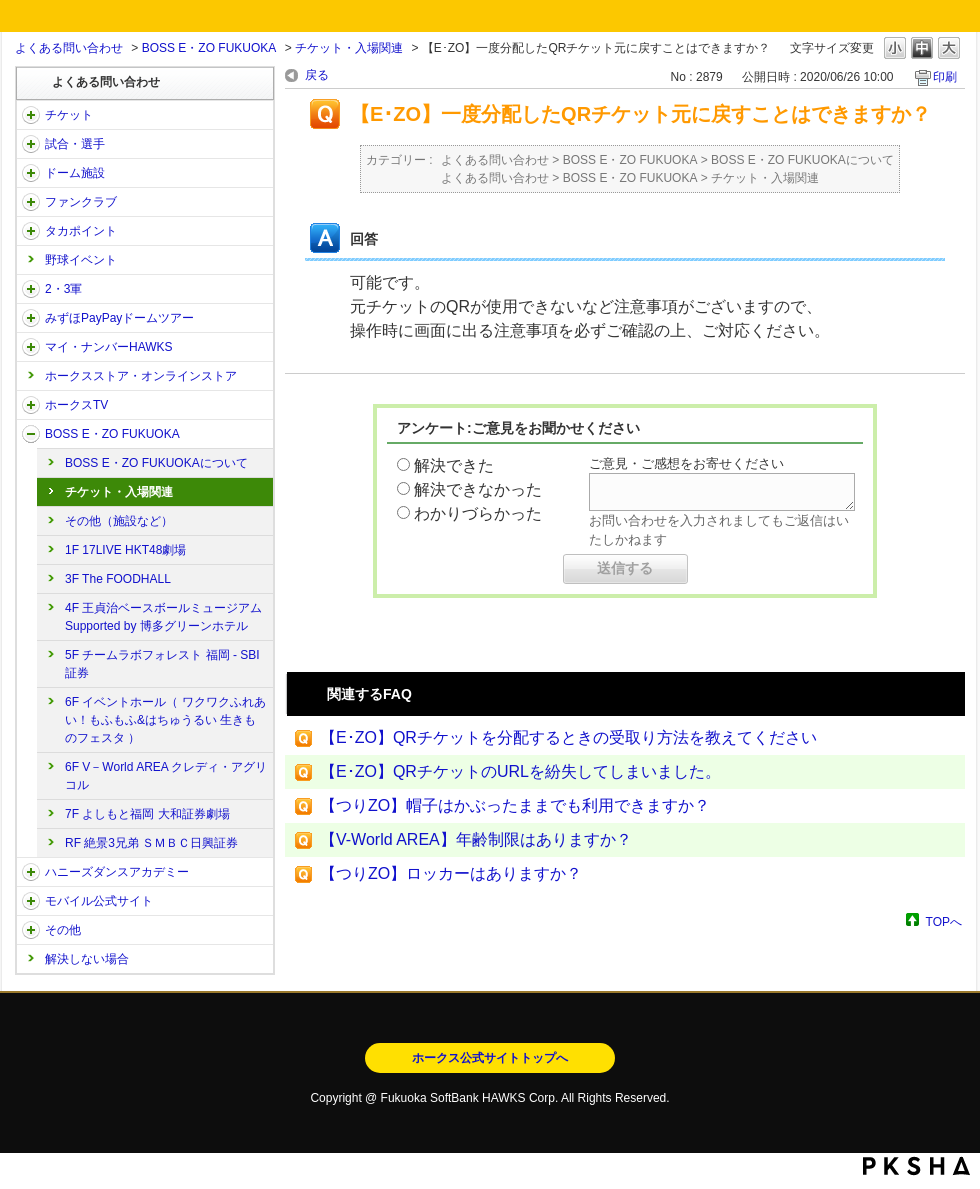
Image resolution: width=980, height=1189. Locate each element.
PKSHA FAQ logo (916, 1166)
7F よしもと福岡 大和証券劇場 (147, 814)
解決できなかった (478, 489)
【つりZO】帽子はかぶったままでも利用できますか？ (515, 805)
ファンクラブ (81, 202)
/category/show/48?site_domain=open (31, 901)
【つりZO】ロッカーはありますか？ (451, 873)
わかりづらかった (478, 513)
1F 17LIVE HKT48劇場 (125, 550)
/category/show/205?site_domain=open (31, 405)
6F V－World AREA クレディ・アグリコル (166, 776)
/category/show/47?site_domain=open (31, 872)
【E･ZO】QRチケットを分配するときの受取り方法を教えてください (568, 737)
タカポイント (81, 231)
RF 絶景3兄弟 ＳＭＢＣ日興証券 (151, 843)
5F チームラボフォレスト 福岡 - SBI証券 (162, 664)
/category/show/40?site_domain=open (31, 202)
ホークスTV (76, 405)
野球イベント (81, 260)
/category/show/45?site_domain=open (31, 318)
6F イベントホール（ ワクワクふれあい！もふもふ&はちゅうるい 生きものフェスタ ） (165, 720)
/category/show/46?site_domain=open (31, 347)
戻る (317, 75)
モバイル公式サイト (99, 901)
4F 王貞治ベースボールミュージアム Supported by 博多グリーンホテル (163, 617)
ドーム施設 (75, 173)
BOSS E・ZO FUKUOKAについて (156, 463)
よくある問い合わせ (69, 48)
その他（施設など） (119, 521)
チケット (69, 115)
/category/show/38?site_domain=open (31, 144)
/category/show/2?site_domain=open (31, 115)
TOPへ (944, 921)
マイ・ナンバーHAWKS (109, 347)
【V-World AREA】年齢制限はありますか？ (476, 839)
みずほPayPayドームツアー (119, 318)
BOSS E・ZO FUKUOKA (209, 48)
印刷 (945, 77)
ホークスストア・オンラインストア (141, 376)
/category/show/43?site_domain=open (31, 289)
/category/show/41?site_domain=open (31, 231)
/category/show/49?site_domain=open (31, 930)
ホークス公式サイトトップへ (490, 1058)
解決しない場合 (87, 959)
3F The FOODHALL (118, 579)
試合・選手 (75, 144)
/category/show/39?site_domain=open (31, 173)
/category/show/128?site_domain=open (31, 434)
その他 (63, 930)
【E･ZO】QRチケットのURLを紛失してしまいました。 (520, 771)
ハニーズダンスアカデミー (117, 872)
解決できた (454, 465)
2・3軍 (63, 289)
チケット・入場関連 (349, 48)
